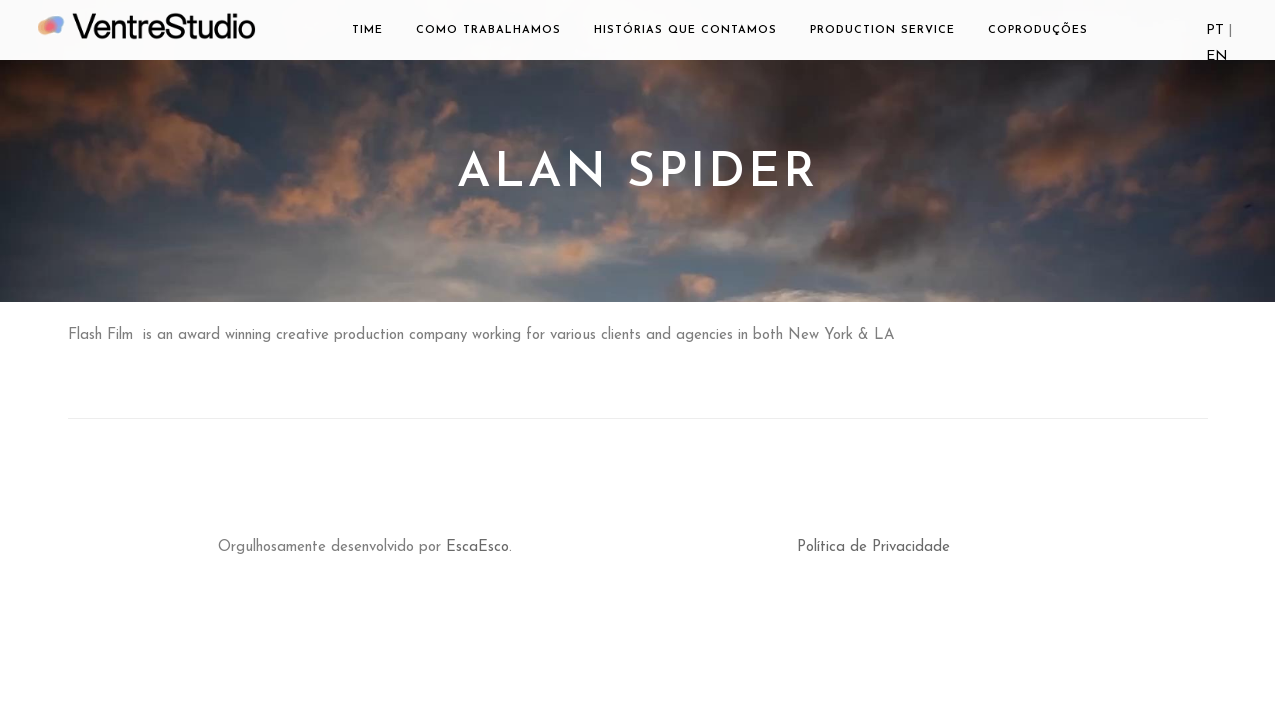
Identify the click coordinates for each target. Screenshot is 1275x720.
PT (1215, 30)
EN (1217, 56)
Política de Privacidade (873, 547)
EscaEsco (477, 547)
